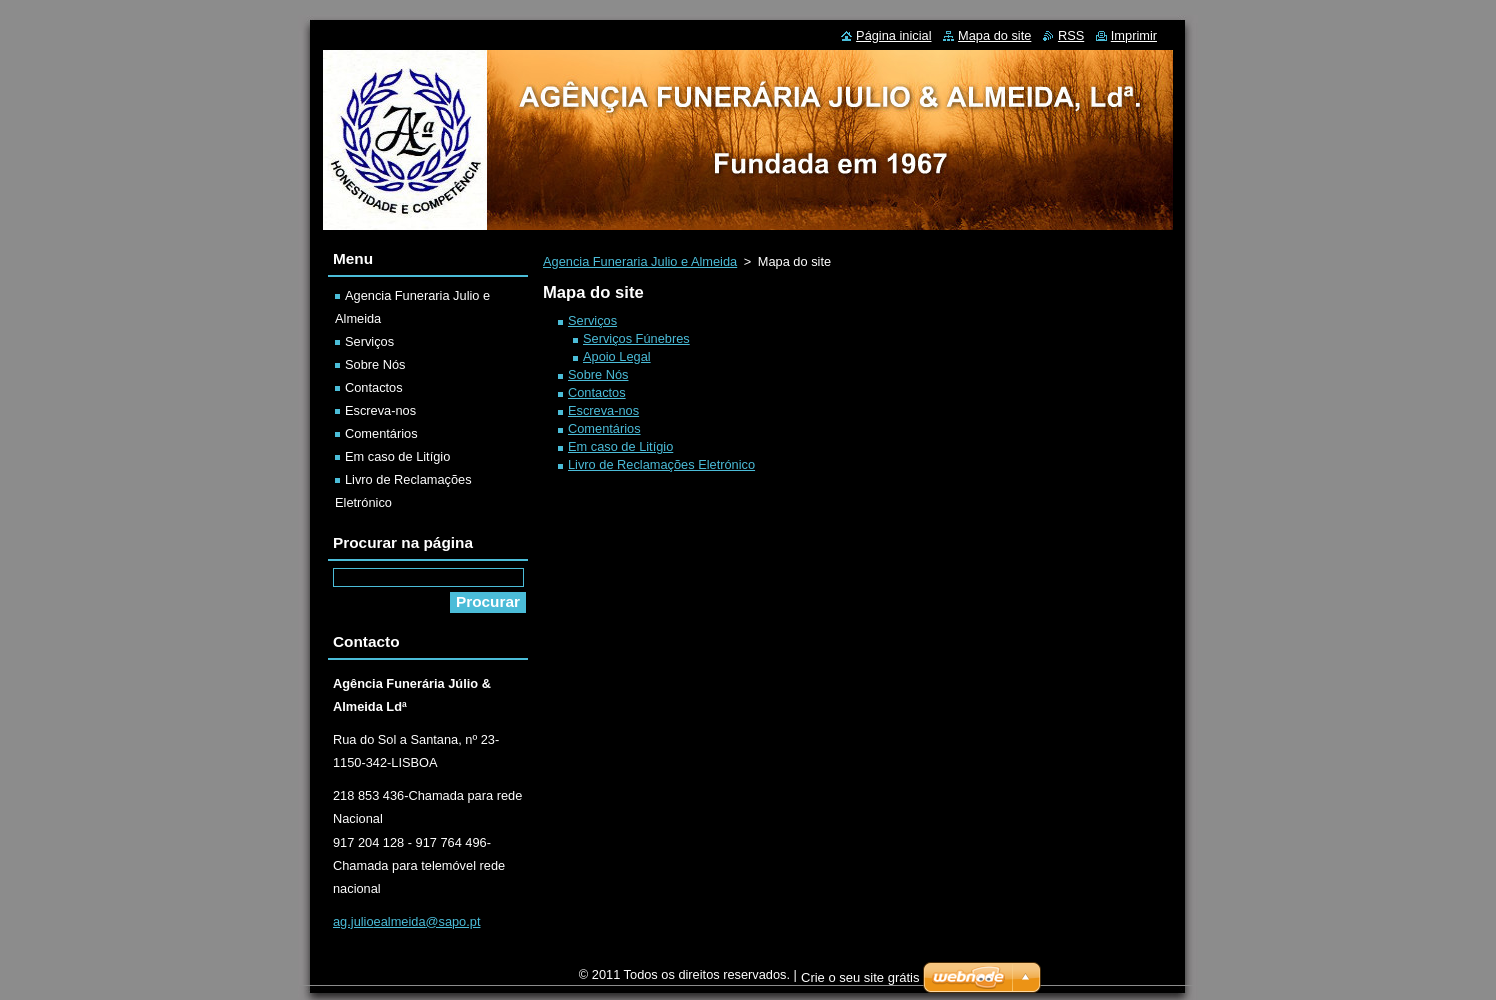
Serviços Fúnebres (636, 338)
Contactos (597, 392)
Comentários (604, 428)
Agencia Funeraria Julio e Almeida (640, 261)
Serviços (592, 320)
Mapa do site (994, 35)
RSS (1071, 35)
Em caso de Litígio (620, 446)
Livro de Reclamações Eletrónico (661, 464)
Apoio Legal (617, 356)
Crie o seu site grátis (860, 982)
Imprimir (1134, 35)
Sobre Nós (598, 374)
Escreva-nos (603, 410)
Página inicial (893, 35)
